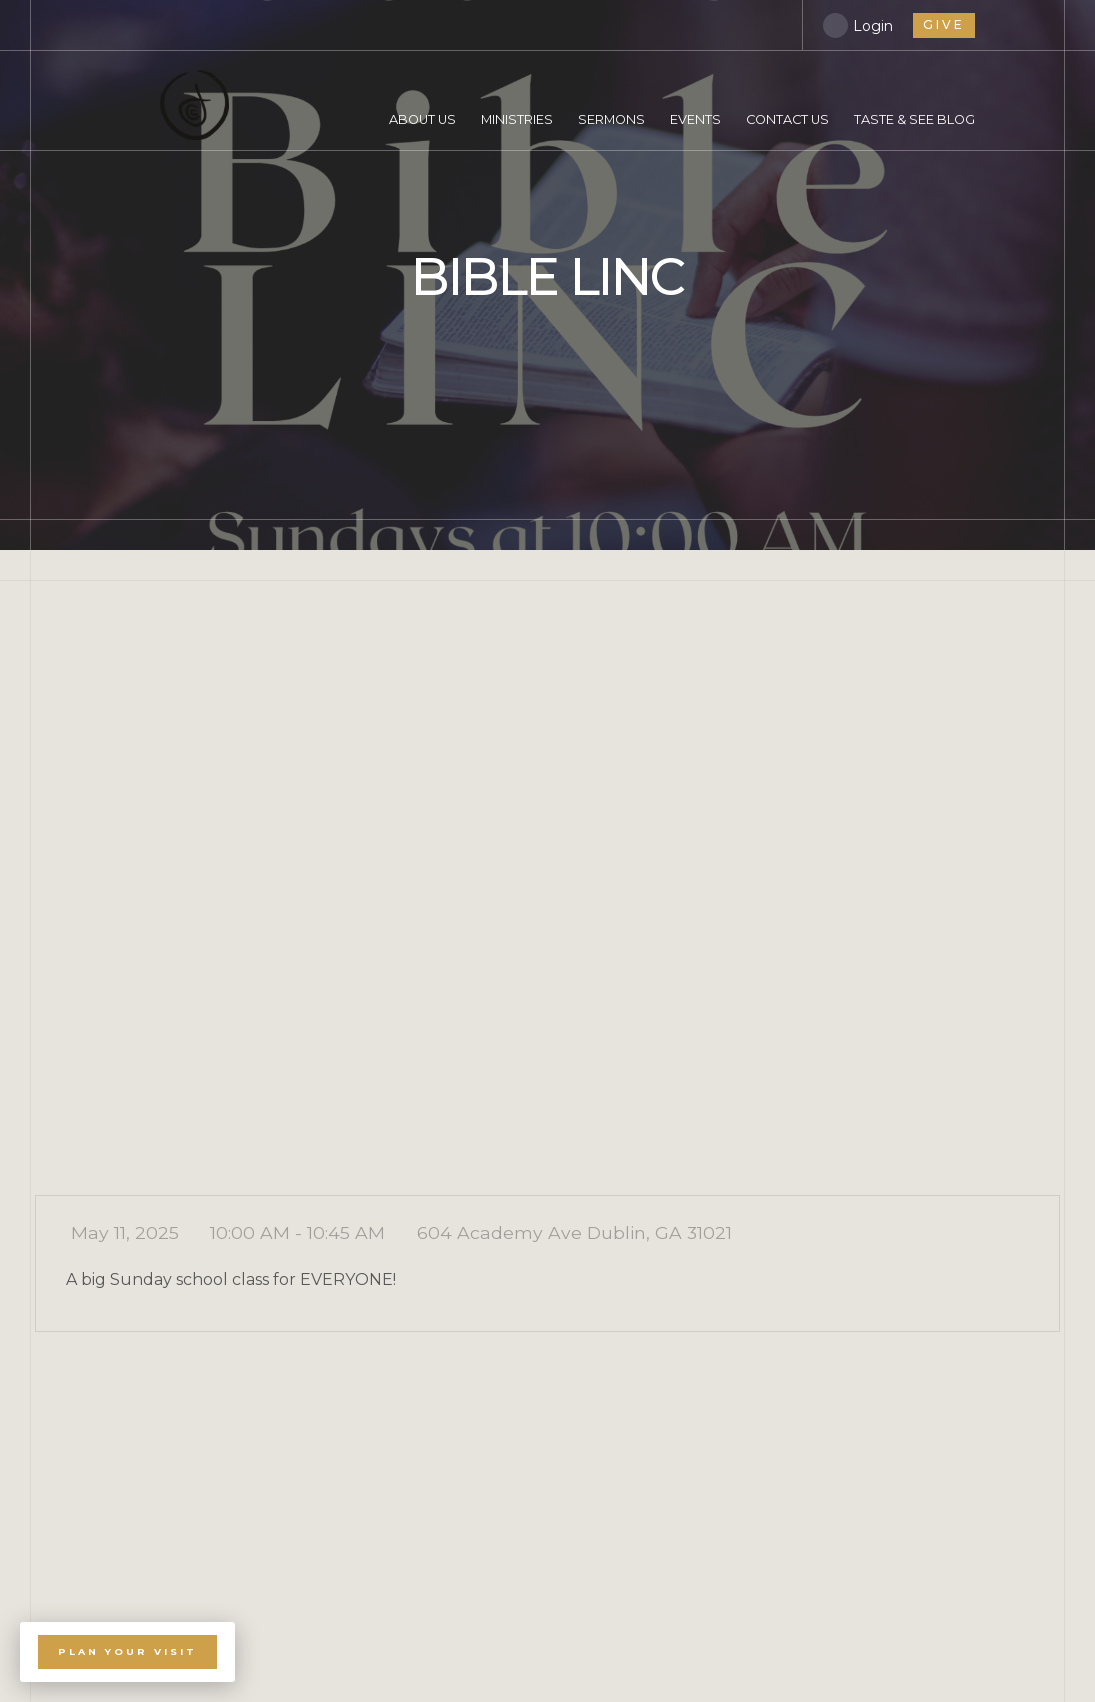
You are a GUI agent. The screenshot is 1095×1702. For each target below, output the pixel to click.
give (944, 24)
